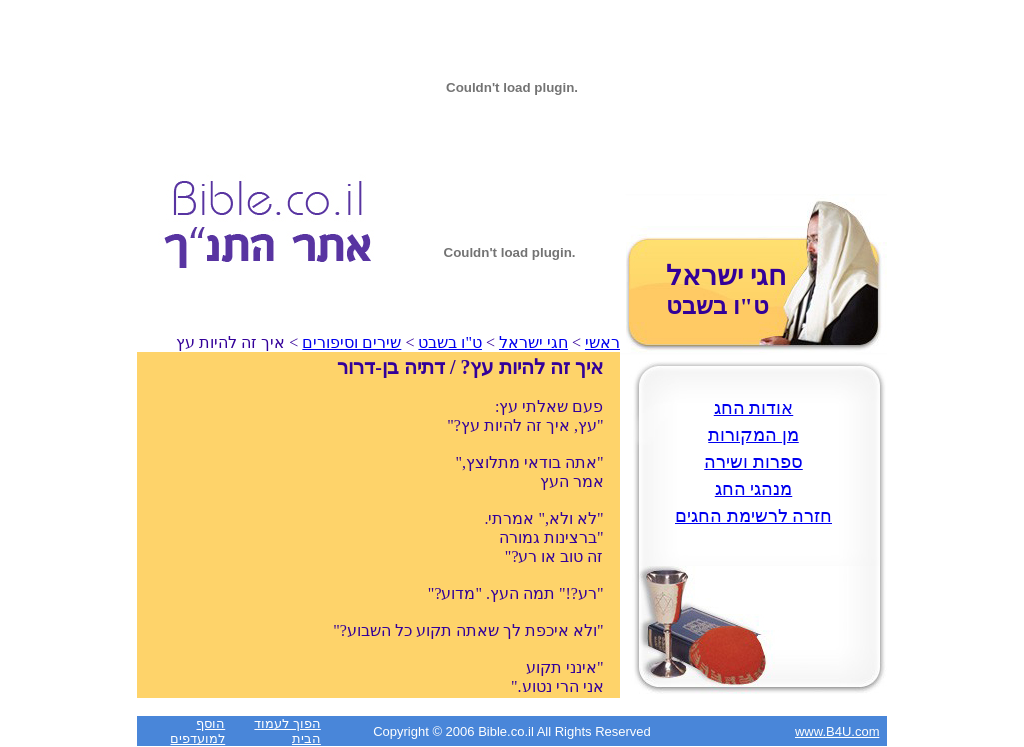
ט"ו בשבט (450, 342)
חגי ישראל (533, 342)
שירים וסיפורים (351, 342)
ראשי (602, 342)
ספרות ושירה (753, 462)
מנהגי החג (754, 489)
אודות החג (754, 408)
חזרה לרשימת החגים (753, 516)
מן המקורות (753, 435)
